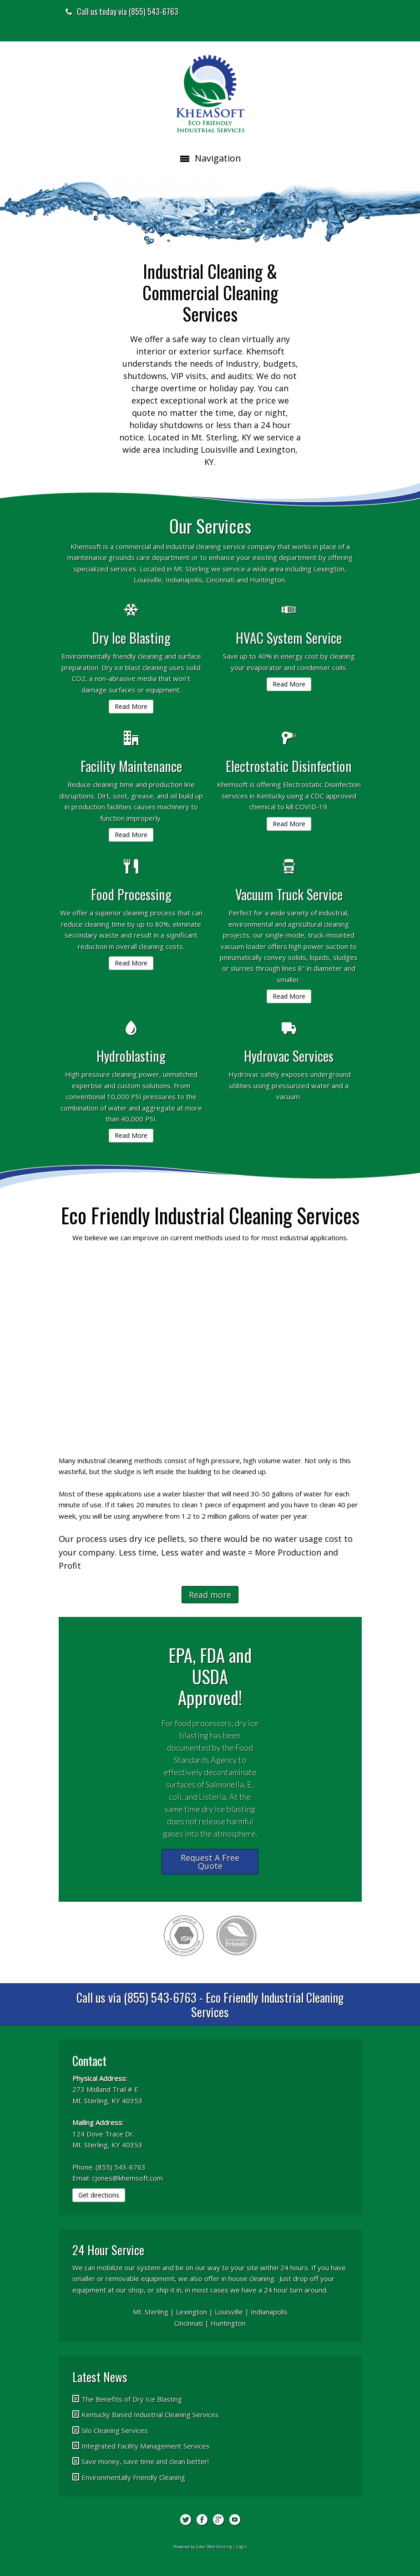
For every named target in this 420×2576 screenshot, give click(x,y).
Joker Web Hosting (214, 2547)
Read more (210, 1594)
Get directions (98, 2195)
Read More (131, 706)
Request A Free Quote (210, 1861)
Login (241, 2547)
